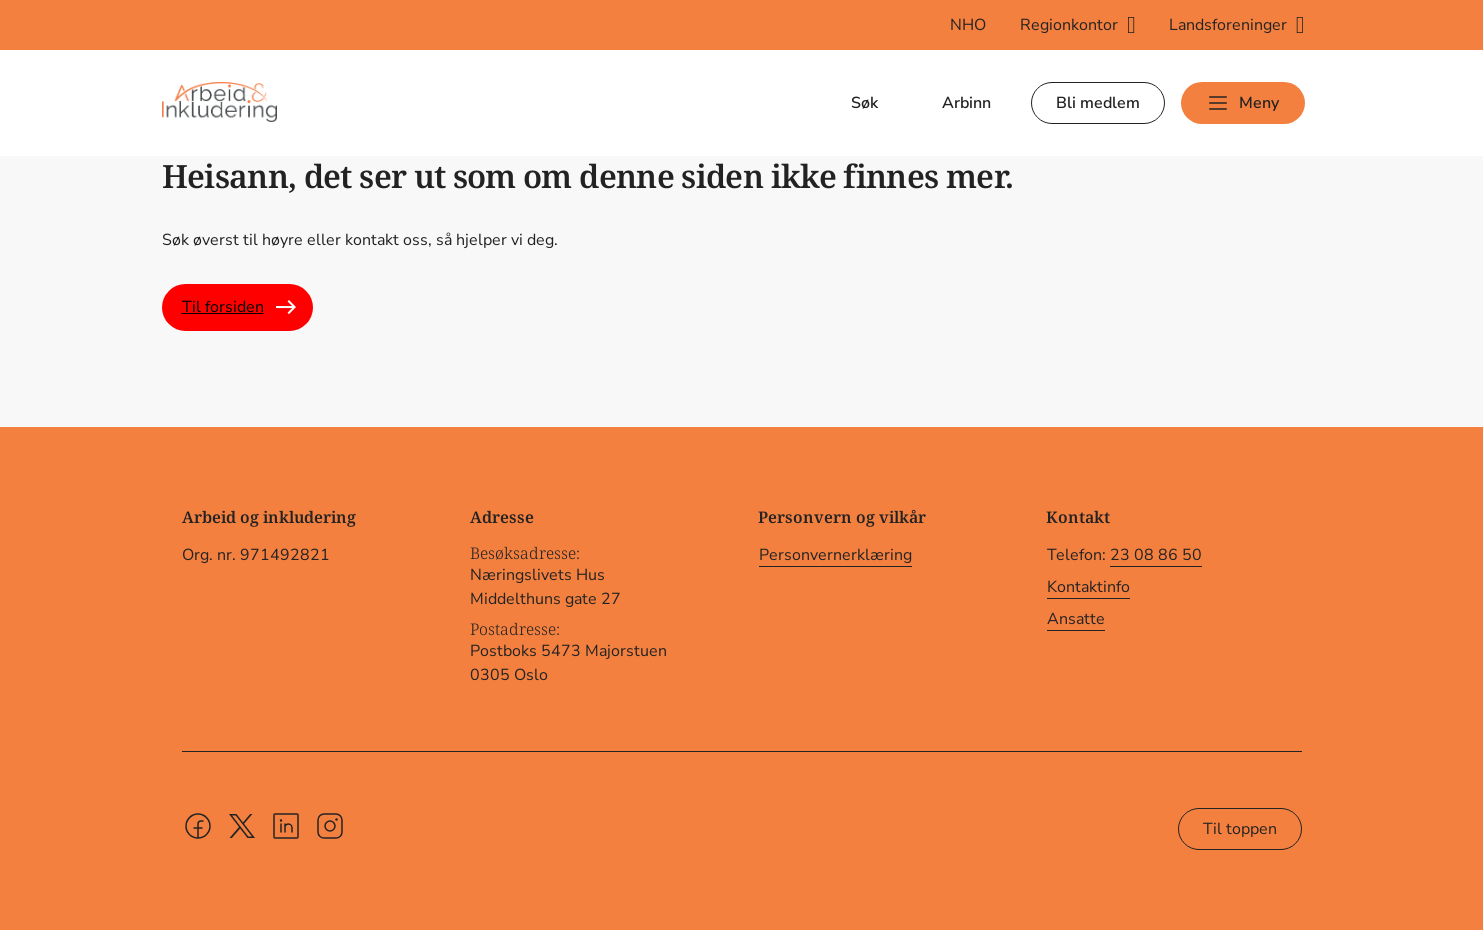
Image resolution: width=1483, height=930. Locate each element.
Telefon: (1124, 555)
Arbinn (966, 103)
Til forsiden (223, 307)
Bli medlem (1098, 103)
